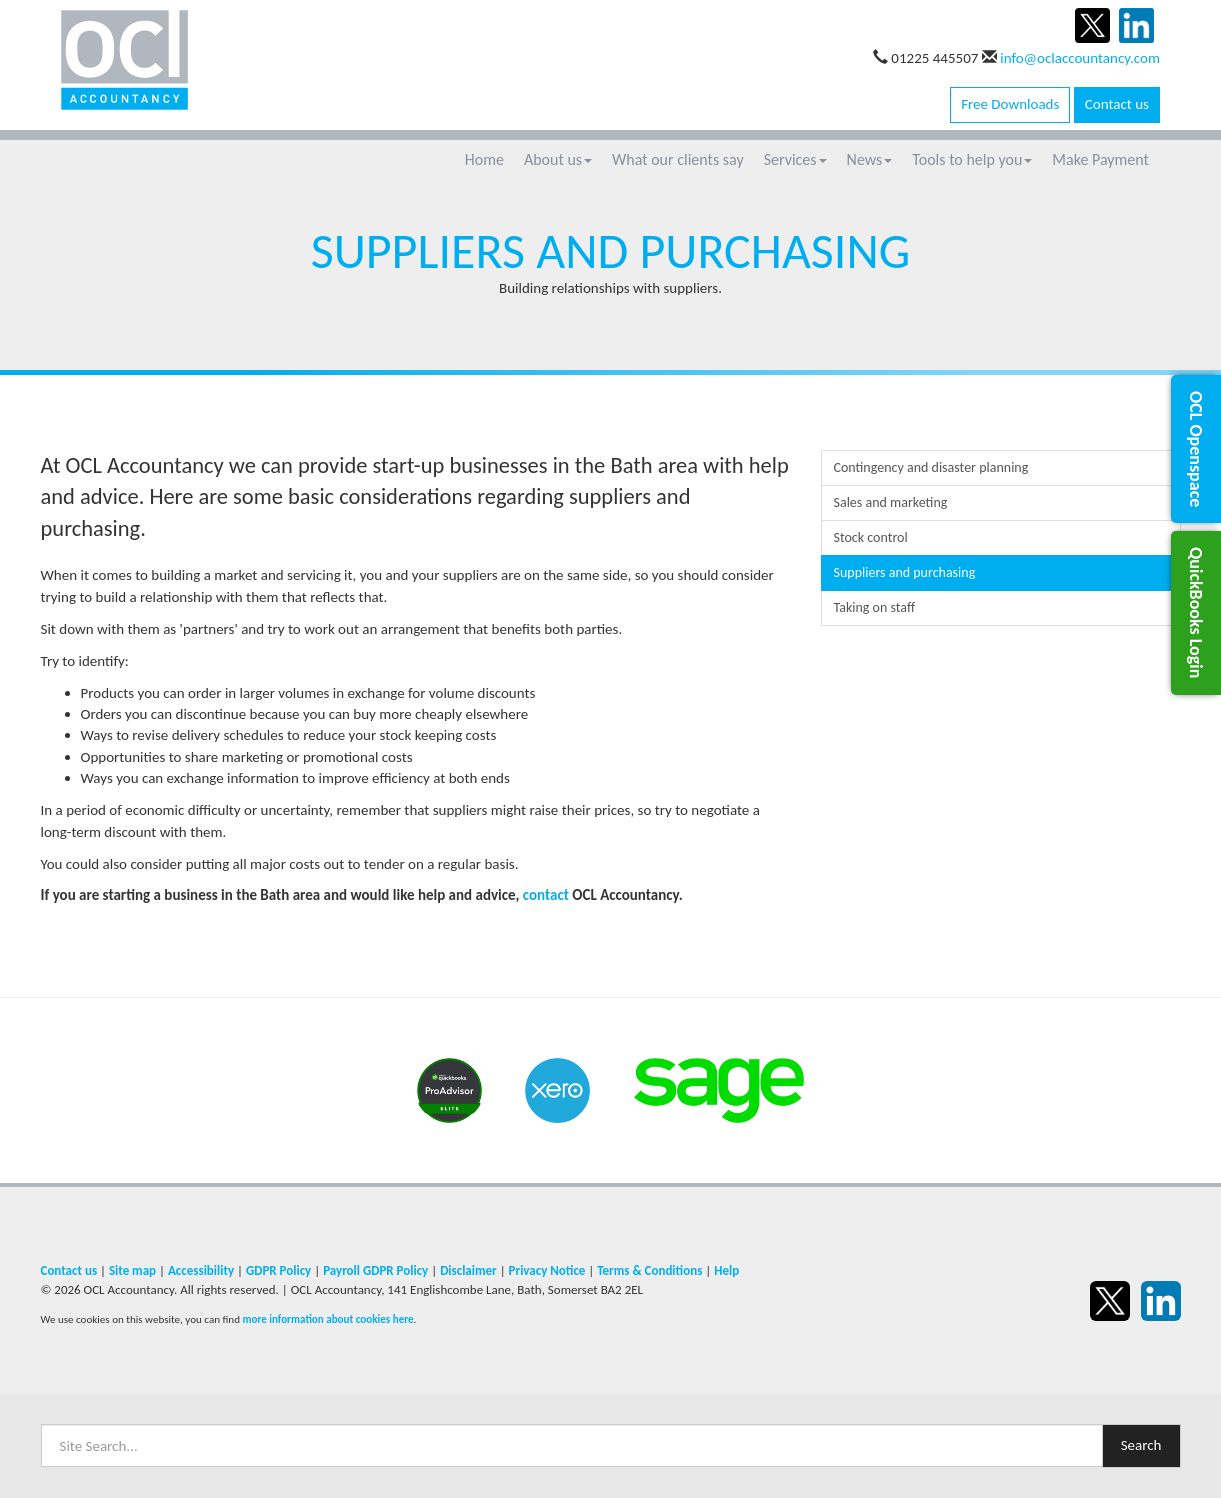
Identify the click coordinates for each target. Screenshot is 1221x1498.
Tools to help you (972, 159)
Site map (132, 1270)
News (870, 159)
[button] (1196, 449)
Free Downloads (1010, 104)
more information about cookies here (327, 1319)
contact (546, 895)
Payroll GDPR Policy (375, 1270)
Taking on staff (875, 607)
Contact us (1117, 104)
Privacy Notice (547, 1270)
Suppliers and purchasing (905, 572)
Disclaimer (468, 1270)
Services (795, 159)
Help (726, 1270)
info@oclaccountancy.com (1080, 58)
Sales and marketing (891, 502)
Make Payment (1100, 159)
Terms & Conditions (649, 1270)
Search (1141, 1445)
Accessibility (201, 1270)
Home (484, 159)
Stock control (871, 537)
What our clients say (678, 159)
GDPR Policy (278, 1270)
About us (558, 159)
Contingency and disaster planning (931, 467)
